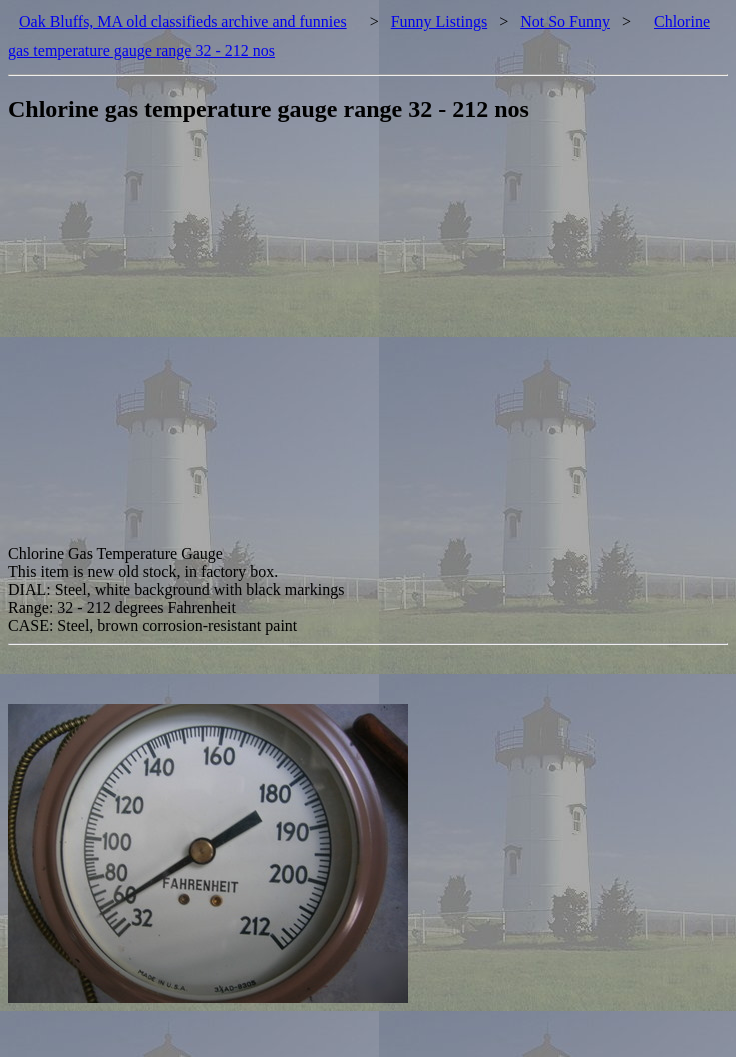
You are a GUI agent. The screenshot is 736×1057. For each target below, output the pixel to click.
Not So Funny (565, 21)
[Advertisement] (201, 343)
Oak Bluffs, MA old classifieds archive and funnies (183, 21)
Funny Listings (439, 21)
